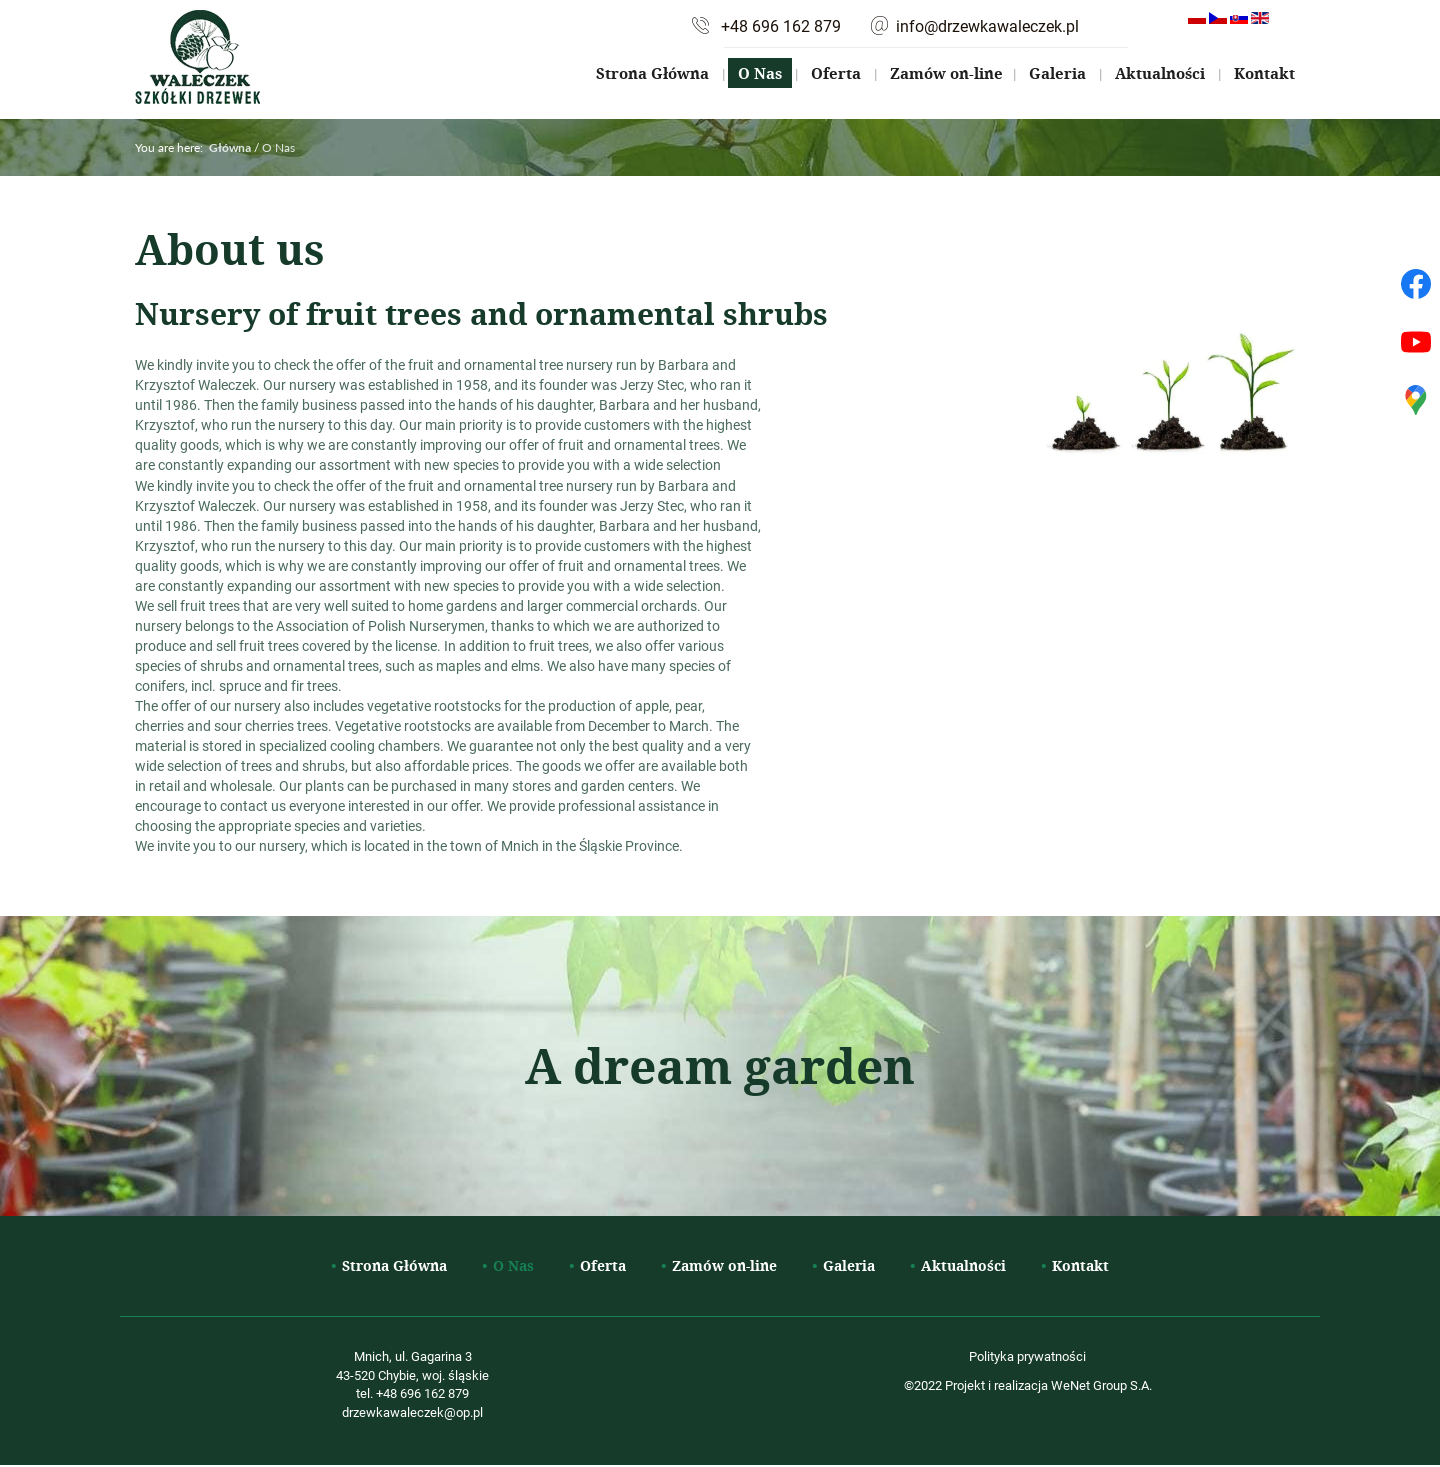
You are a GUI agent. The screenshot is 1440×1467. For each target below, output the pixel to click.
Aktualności (1160, 73)
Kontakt (1264, 73)
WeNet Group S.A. (1101, 1385)
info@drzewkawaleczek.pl (987, 26)
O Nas (760, 73)
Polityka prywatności (1027, 1356)
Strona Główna (652, 73)
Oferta (836, 73)
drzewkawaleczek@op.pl (412, 1412)
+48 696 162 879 (781, 26)
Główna (230, 147)
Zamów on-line (946, 73)
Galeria (1057, 73)
